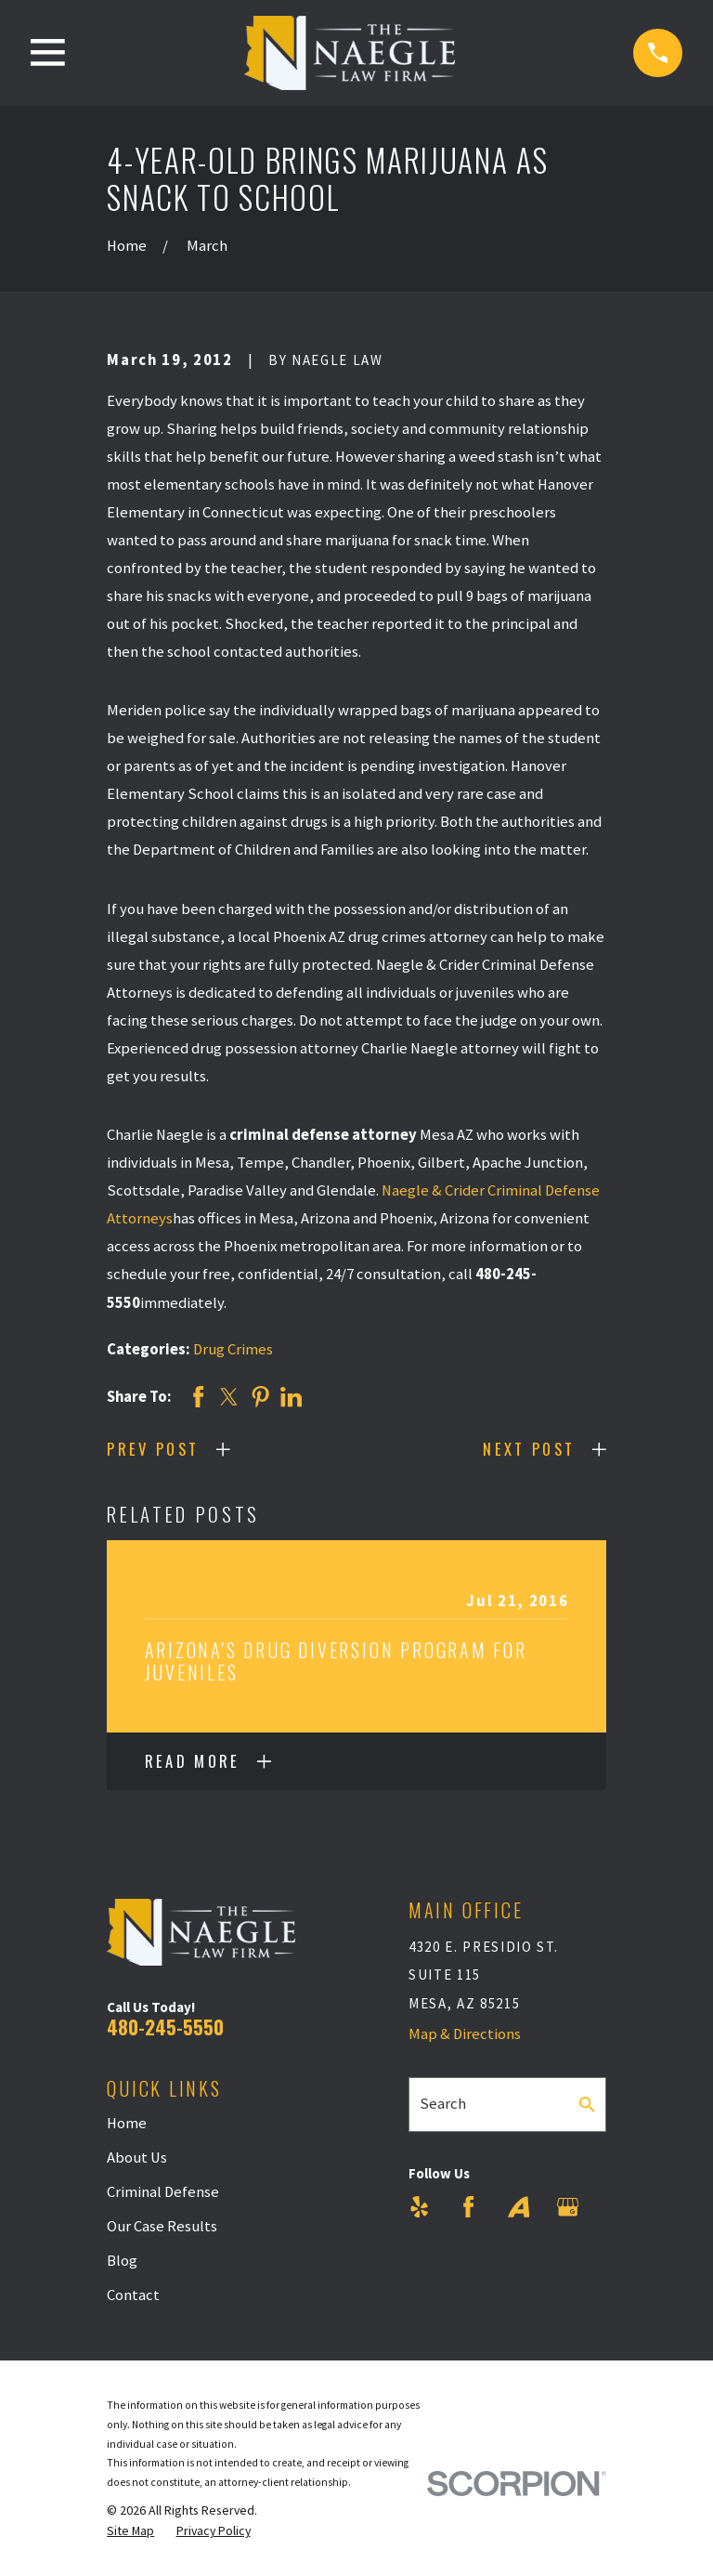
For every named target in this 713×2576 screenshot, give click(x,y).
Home (127, 2123)
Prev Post (153, 1448)
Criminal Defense (163, 2192)
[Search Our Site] (587, 2104)
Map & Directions (464, 2034)
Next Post (529, 1448)
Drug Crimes (233, 1349)
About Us (137, 2157)
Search (443, 2103)
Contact (133, 2295)
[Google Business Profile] (567, 2206)
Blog (122, 2260)
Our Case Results (162, 2226)
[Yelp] (419, 2206)
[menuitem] (130, 2531)
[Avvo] (518, 2206)
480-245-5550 (165, 2026)
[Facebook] (468, 2206)
